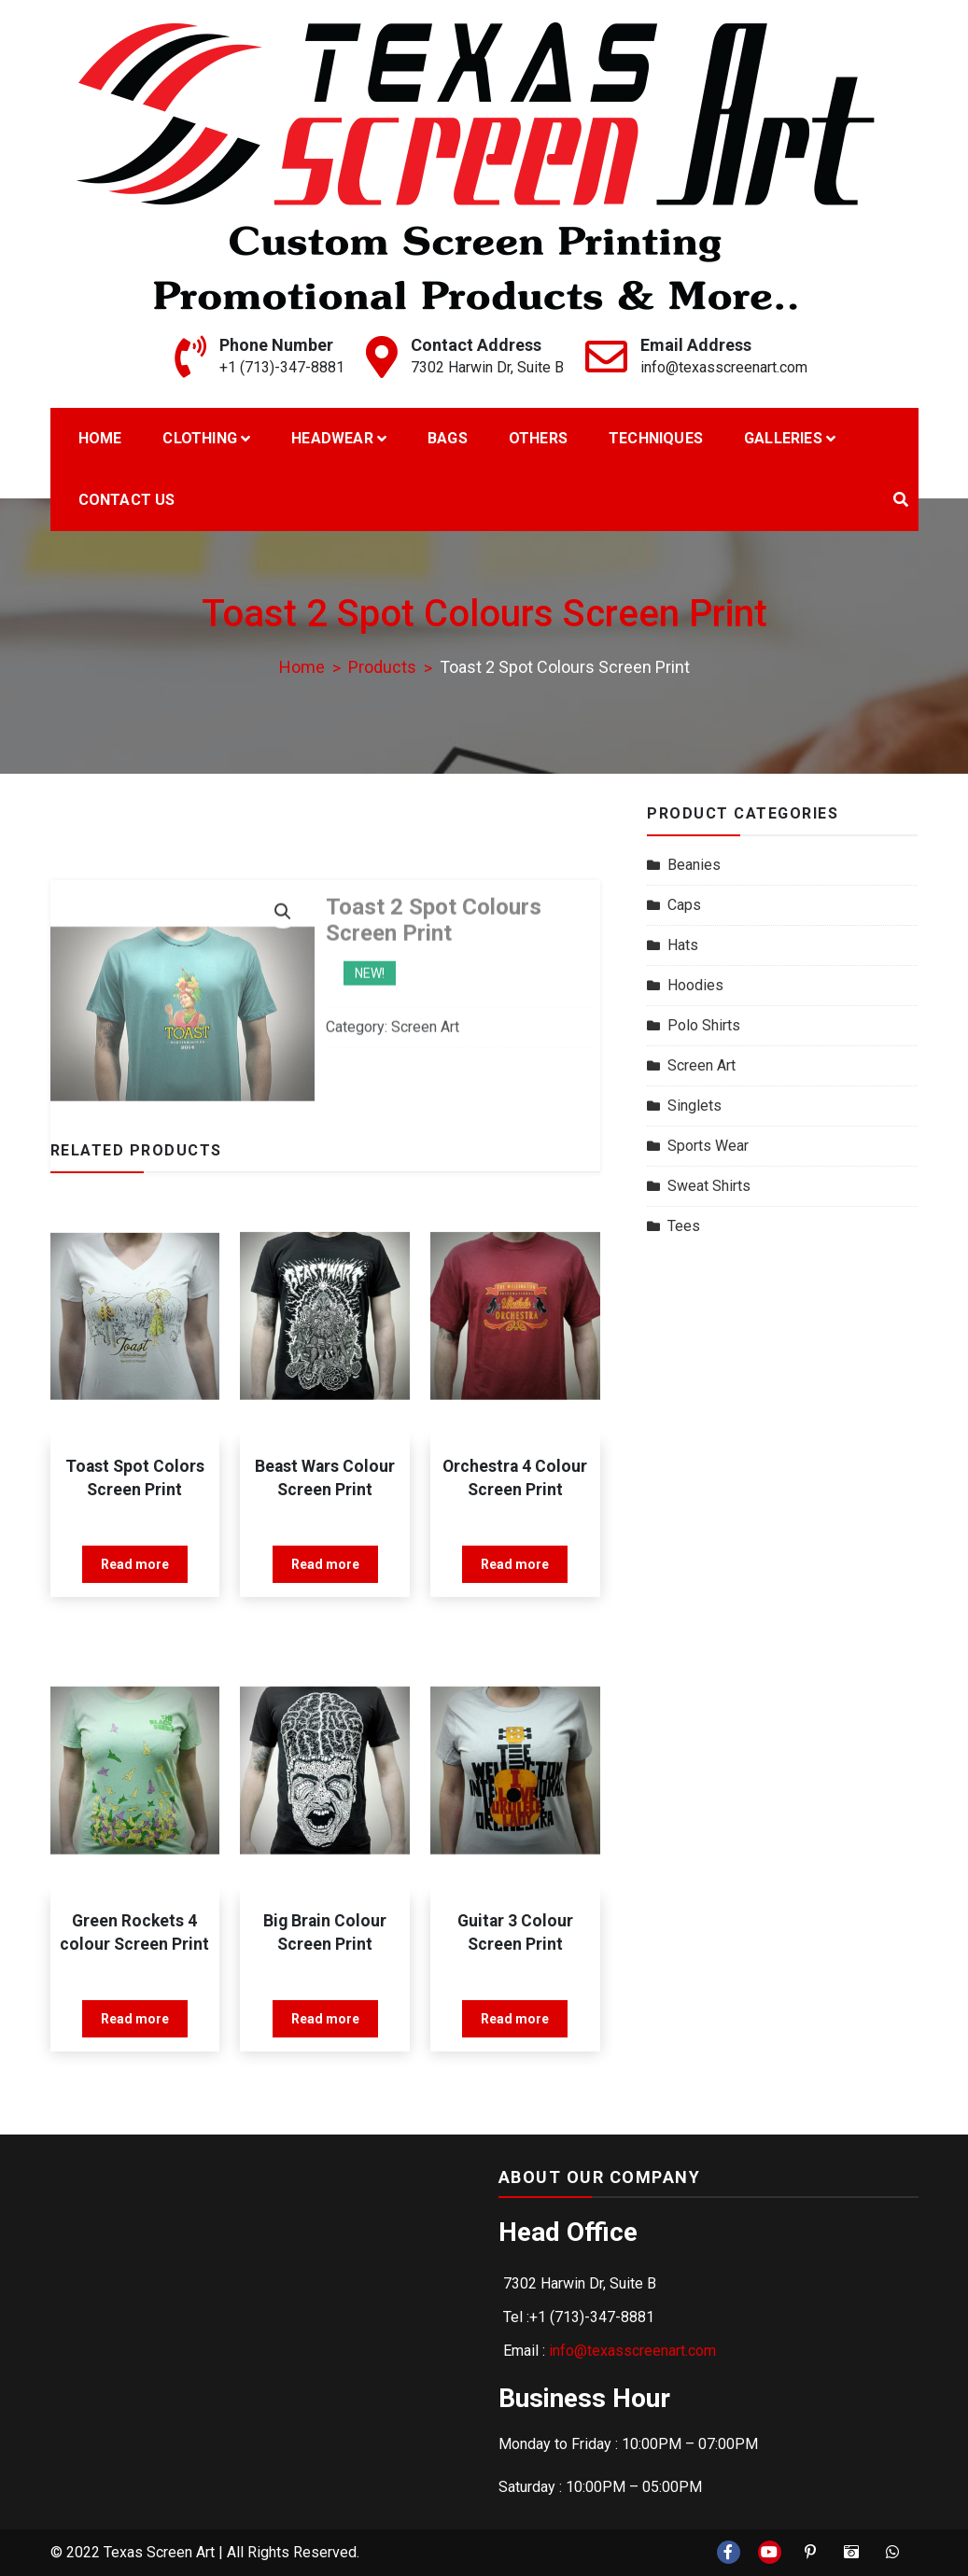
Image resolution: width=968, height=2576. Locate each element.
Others (538, 438)
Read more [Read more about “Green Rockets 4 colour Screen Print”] (135, 2018)
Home (100, 438)
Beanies (694, 865)
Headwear (332, 438)
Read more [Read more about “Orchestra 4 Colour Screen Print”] (515, 1564)
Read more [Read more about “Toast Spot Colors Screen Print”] (135, 1564)
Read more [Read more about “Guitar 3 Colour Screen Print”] (515, 2018)
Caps (684, 905)
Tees (683, 1226)
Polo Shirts (703, 1025)
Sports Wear (708, 1146)
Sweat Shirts (709, 1186)
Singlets (694, 1105)
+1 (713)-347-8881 (281, 367)
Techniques (656, 438)
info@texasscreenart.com (723, 367)
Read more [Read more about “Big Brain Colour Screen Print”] (325, 2018)
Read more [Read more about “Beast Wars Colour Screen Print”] (325, 1564)
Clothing (199, 438)
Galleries (783, 438)
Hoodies (695, 985)
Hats (682, 945)
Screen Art (701, 1065)
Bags (448, 438)
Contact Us (126, 500)
